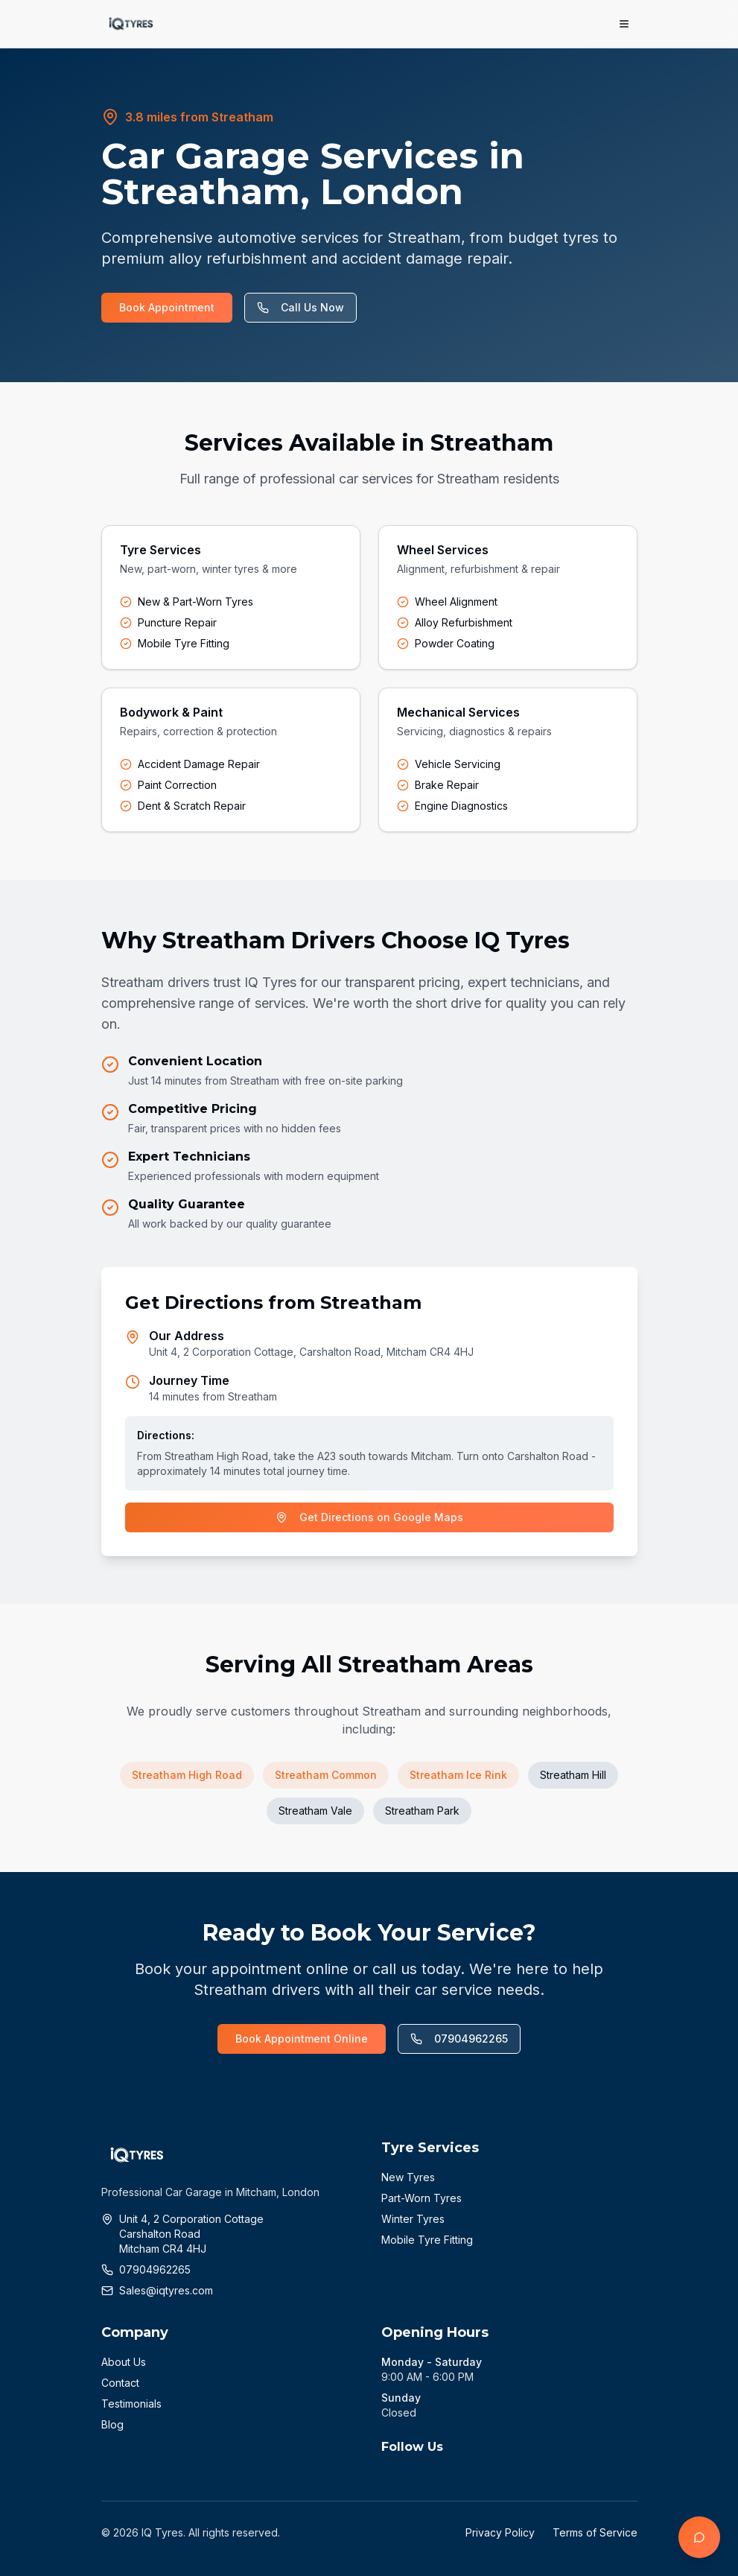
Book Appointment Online (301, 2038)
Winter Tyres (413, 2218)
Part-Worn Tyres (421, 2198)
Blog (112, 2424)
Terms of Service (595, 2532)
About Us (123, 2361)
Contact (120, 2382)
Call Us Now (300, 307)
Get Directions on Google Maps (369, 1517)
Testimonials (131, 2403)
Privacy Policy (500, 2532)
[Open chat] (699, 2537)
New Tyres (408, 2177)
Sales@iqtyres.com (166, 2290)
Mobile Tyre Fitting (427, 2239)
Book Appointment (166, 307)
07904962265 (459, 2038)
